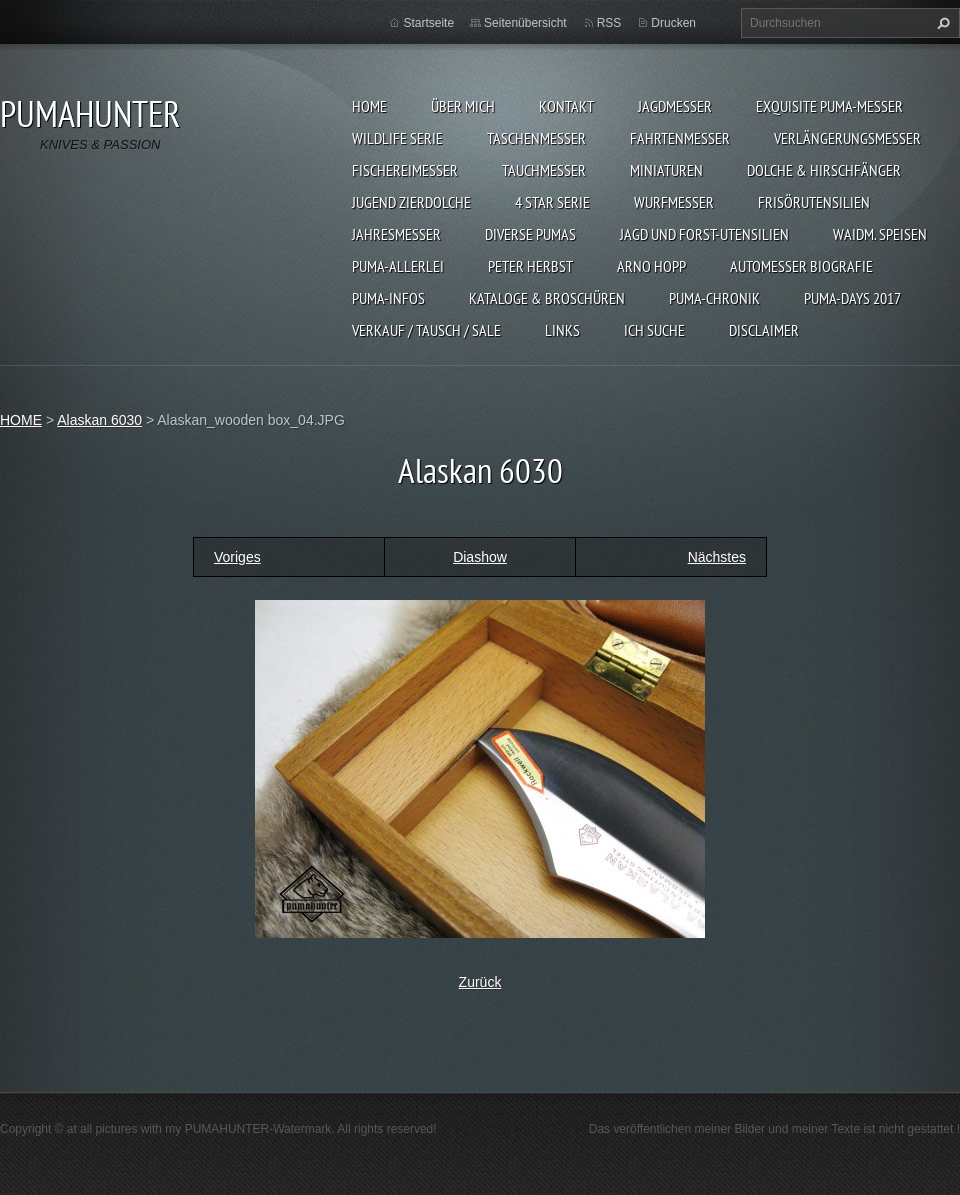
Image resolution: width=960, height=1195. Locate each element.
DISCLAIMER (764, 330)
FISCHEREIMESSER (405, 170)
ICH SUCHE (654, 330)
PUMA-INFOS (388, 298)
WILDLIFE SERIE (397, 138)
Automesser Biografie (801, 266)
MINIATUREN (666, 170)
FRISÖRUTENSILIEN (814, 202)
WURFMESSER (674, 202)
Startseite (428, 23)
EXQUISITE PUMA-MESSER (829, 106)
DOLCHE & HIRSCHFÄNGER (824, 170)
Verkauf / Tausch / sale (426, 330)
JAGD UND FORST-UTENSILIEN (704, 234)
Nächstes (717, 557)
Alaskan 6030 (99, 420)
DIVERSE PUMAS (530, 234)
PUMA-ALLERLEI (398, 266)
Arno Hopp (651, 266)
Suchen (941, 23)
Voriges (237, 557)
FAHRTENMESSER (680, 138)
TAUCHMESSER (544, 170)
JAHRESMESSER (396, 234)
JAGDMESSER (675, 106)
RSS (609, 23)
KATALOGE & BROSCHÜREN (547, 298)
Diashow (480, 557)
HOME (369, 106)
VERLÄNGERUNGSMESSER (847, 138)
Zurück (480, 982)
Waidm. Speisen (880, 234)
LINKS (562, 330)
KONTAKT (566, 106)
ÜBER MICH (463, 106)
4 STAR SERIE (552, 202)
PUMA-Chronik (714, 298)
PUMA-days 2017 (852, 298)
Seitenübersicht (525, 23)
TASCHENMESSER (536, 138)
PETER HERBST (530, 266)
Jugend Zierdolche (411, 202)
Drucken (673, 23)
